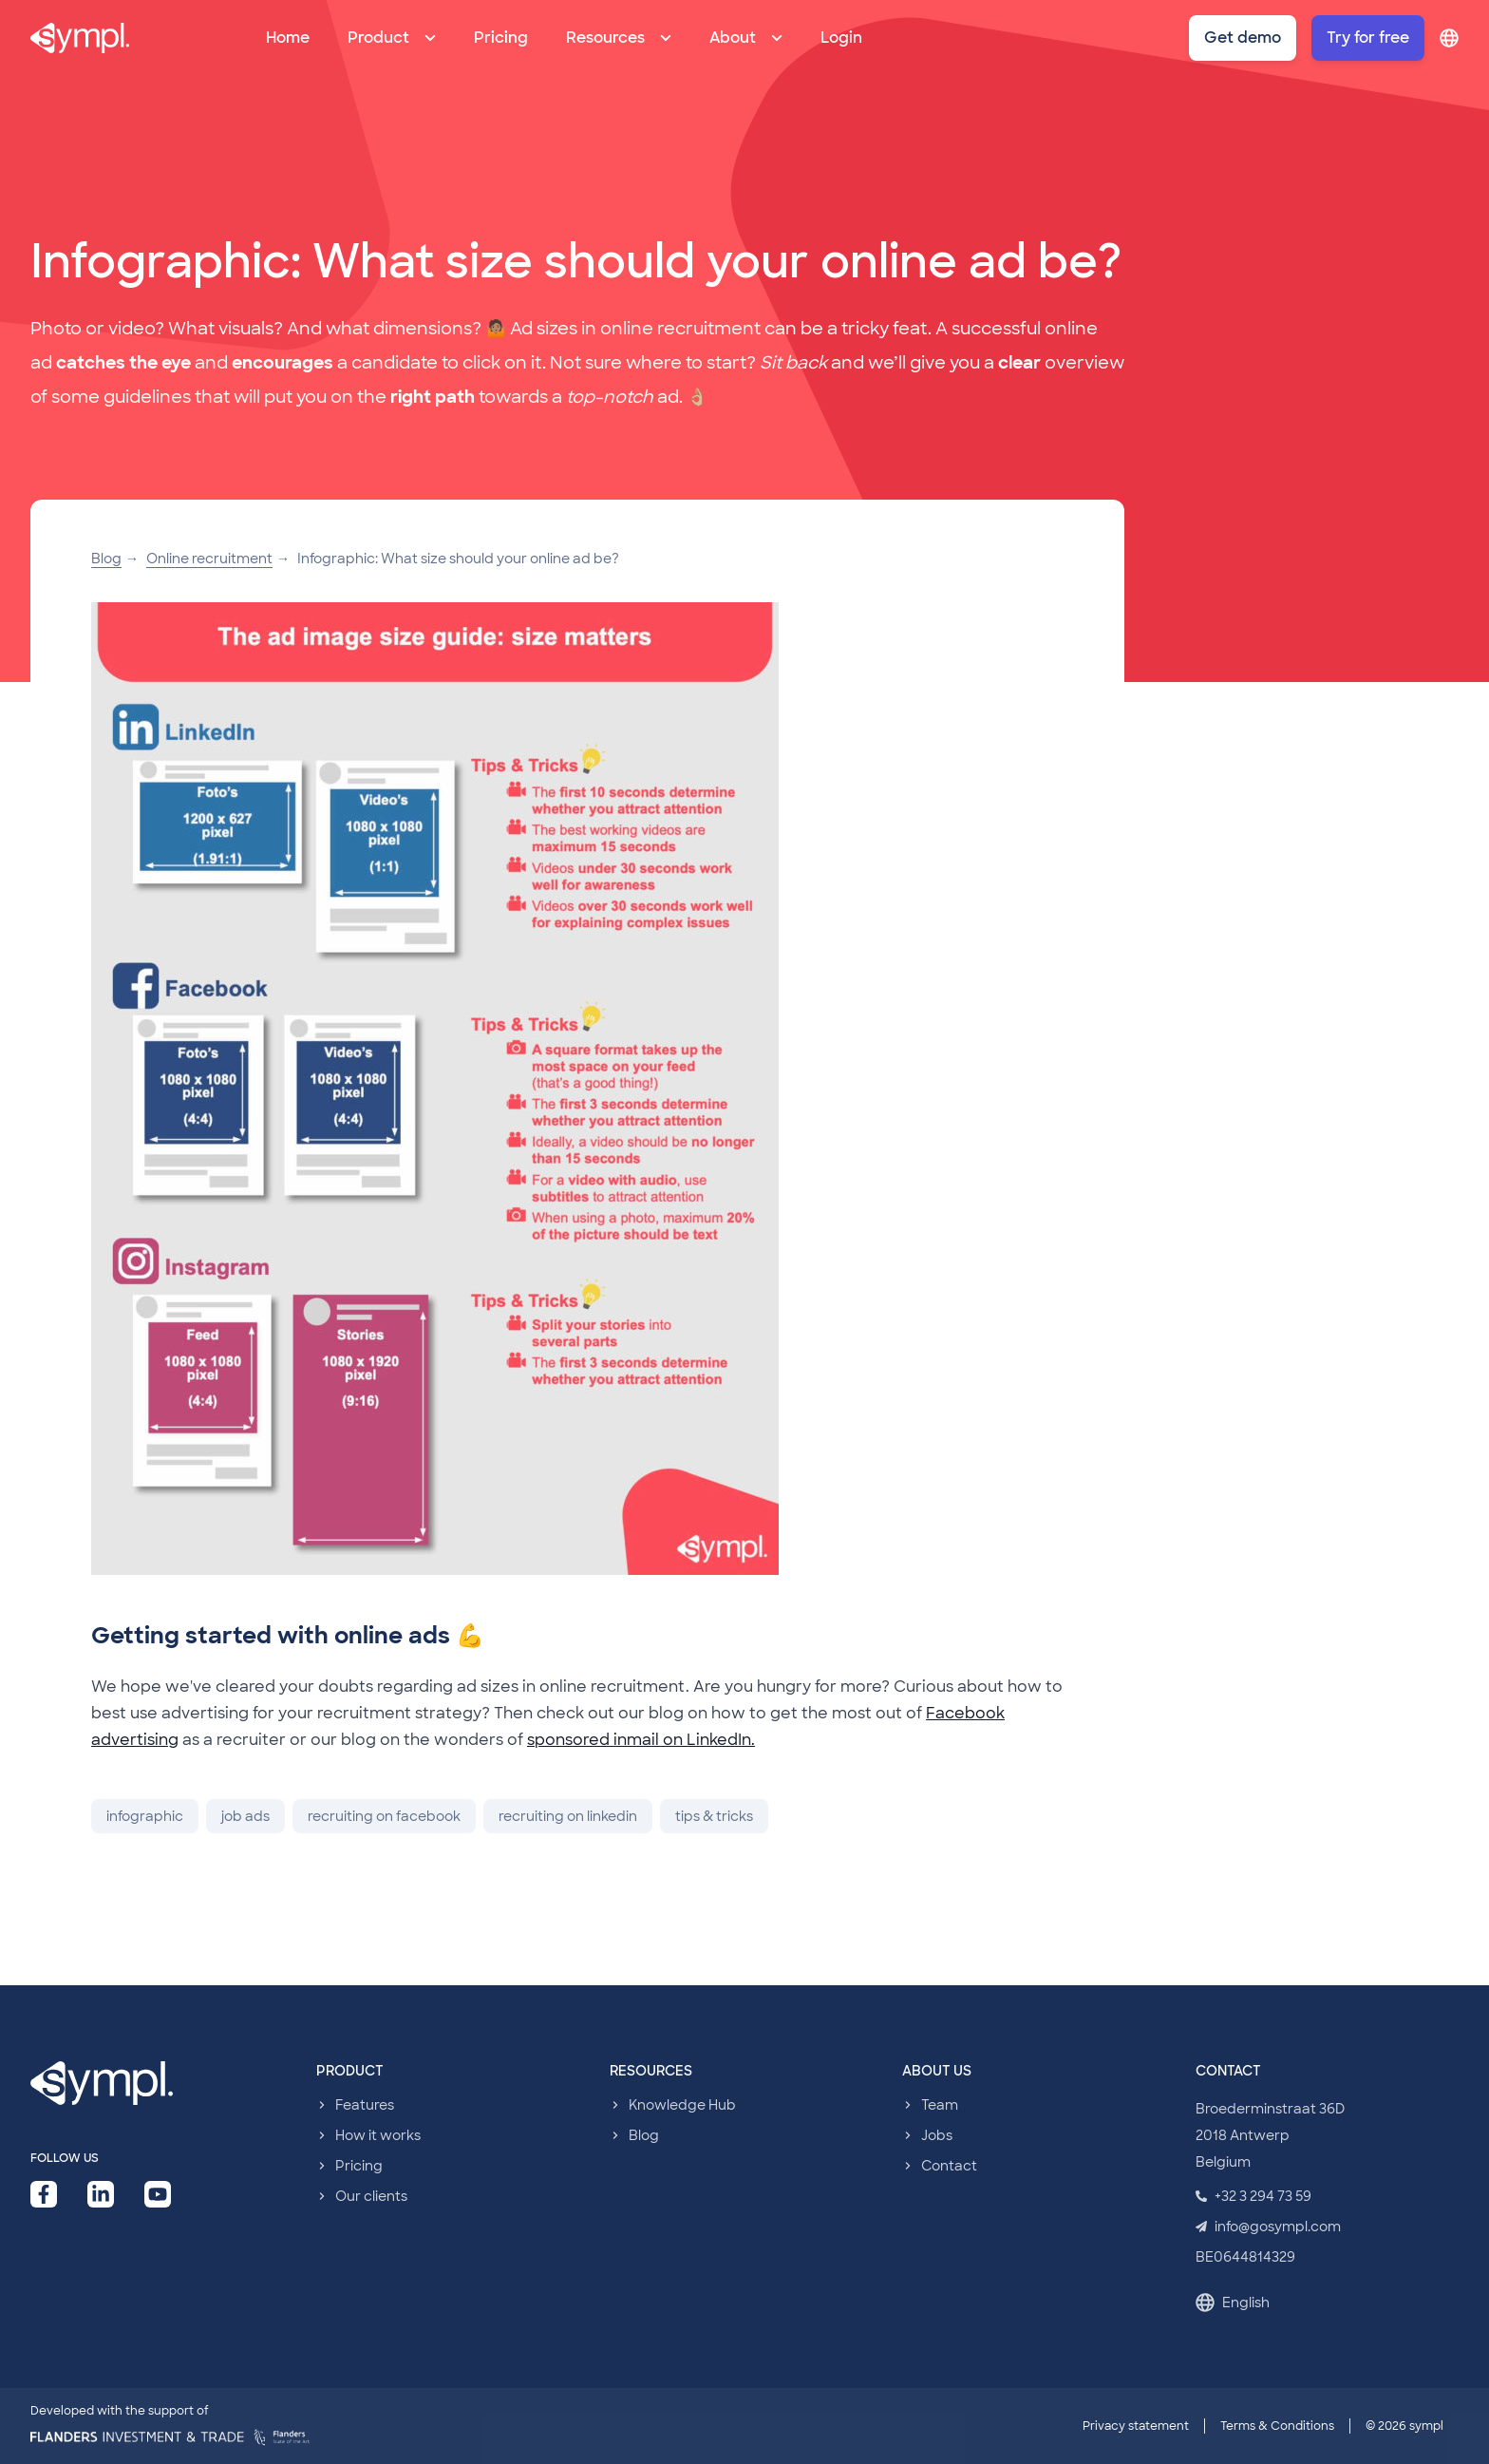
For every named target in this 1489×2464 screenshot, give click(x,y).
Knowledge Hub (682, 2104)
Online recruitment (209, 558)
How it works (378, 2135)
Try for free (1368, 37)
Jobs (936, 2135)
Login (841, 37)
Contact (949, 2165)
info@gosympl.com (1268, 2226)
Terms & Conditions (1277, 2426)
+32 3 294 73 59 (1253, 2196)
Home (288, 37)
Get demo (1242, 37)
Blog (106, 558)
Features (364, 2104)
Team (939, 2104)
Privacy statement (1136, 2426)
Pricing (501, 37)
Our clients (371, 2196)
